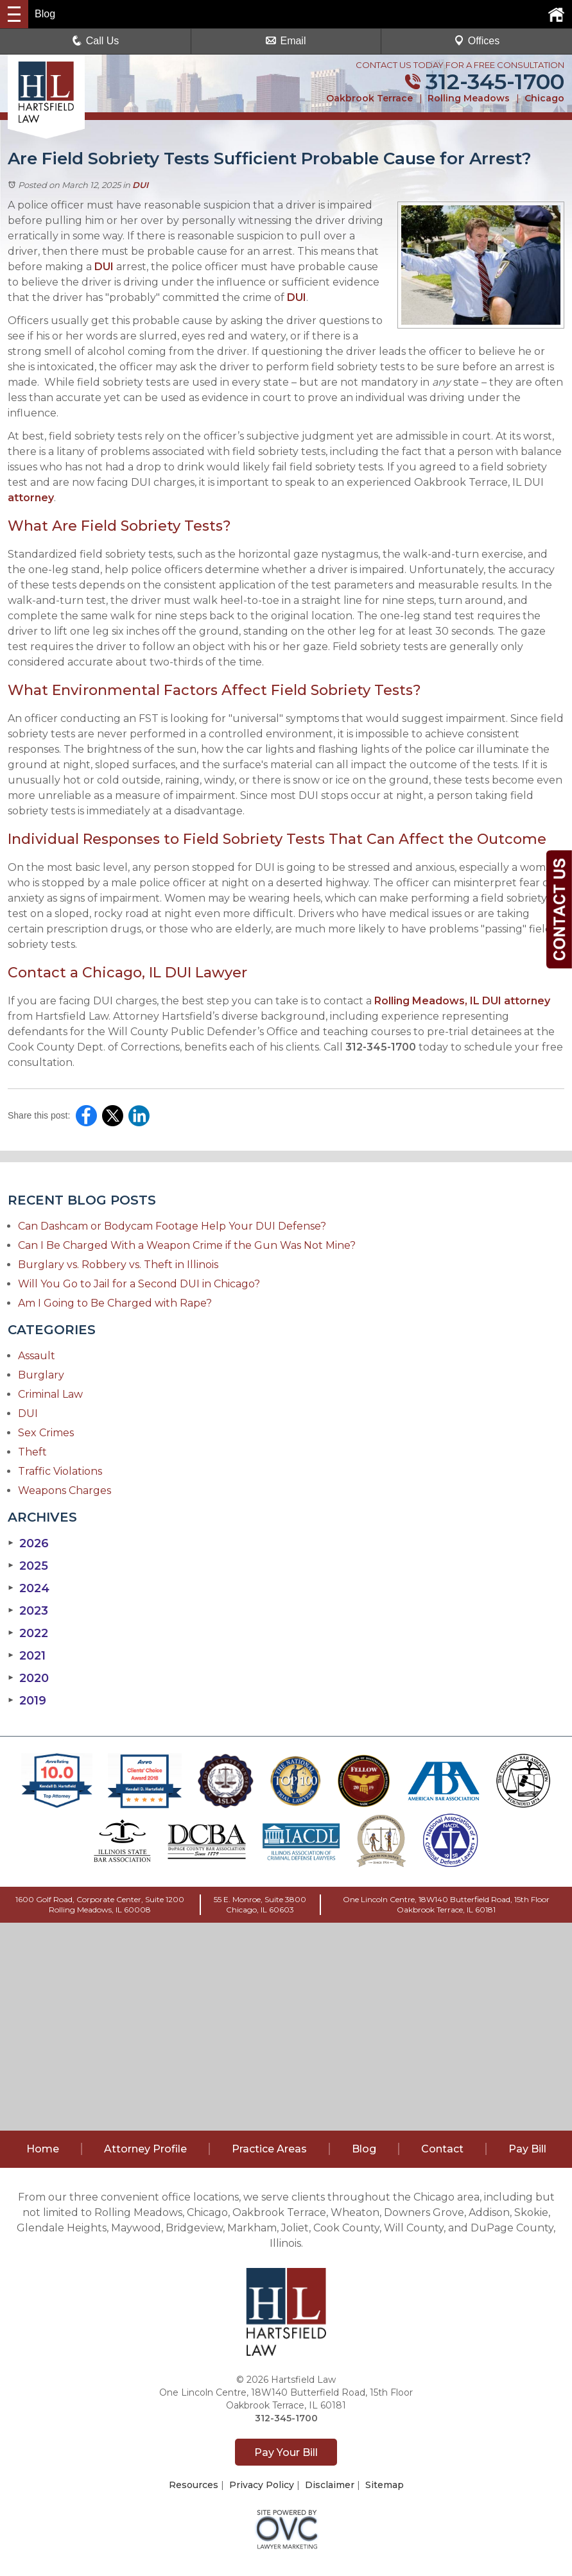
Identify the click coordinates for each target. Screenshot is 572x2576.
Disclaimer (329, 2485)
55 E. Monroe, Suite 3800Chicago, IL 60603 (260, 1904)
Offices (477, 40)
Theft (32, 1452)
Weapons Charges (64, 1490)
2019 (27, 1700)
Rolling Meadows (469, 98)
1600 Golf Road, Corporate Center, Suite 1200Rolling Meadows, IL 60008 (99, 1904)
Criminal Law (50, 1394)
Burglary (41, 1375)
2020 (28, 1678)
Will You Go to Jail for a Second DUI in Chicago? (139, 1284)
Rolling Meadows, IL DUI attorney (461, 1001)
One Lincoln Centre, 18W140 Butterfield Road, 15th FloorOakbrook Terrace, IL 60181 (446, 1904)
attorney (31, 498)
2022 (28, 1633)
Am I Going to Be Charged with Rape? (115, 1303)
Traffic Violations (60, 1471)
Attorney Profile (145, 2149)
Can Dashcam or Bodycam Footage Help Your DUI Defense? (172, 1226)
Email (286, 40)
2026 (28, 1543)
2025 (28, 1565)
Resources (193, 2485)
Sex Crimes (46, 1433)
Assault (36, 1356)
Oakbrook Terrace (369, 98)
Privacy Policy (261, 2485)
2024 (28, 1588)
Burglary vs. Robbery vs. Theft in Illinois (118, 1264)
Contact (442, 2149)
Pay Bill (527, 2149)
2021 (27, 1655)
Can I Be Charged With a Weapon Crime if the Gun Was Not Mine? (187, 1245)
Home (42, 2149)
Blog (364, 2149)
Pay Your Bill (286, 2452)
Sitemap (384, 2485)
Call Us (95, 40)
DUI (140, 185)
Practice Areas (269, 2149)
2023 (28, 1610)
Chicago (544, 98)
